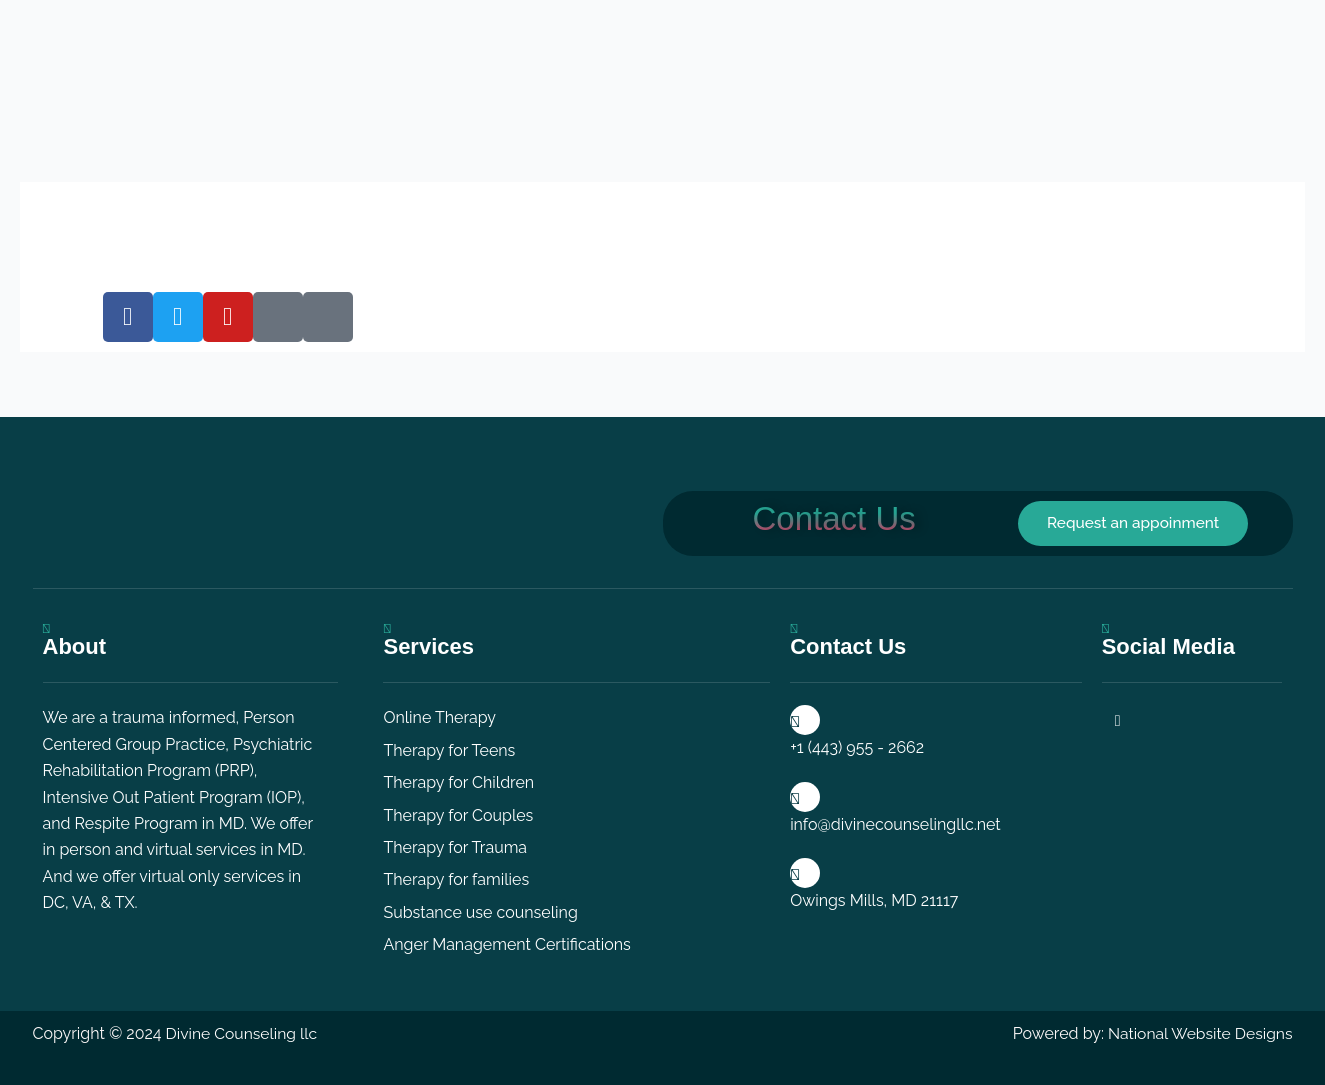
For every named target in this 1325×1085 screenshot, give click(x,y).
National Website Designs (1198, 1033)
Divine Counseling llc (243, 1033)
